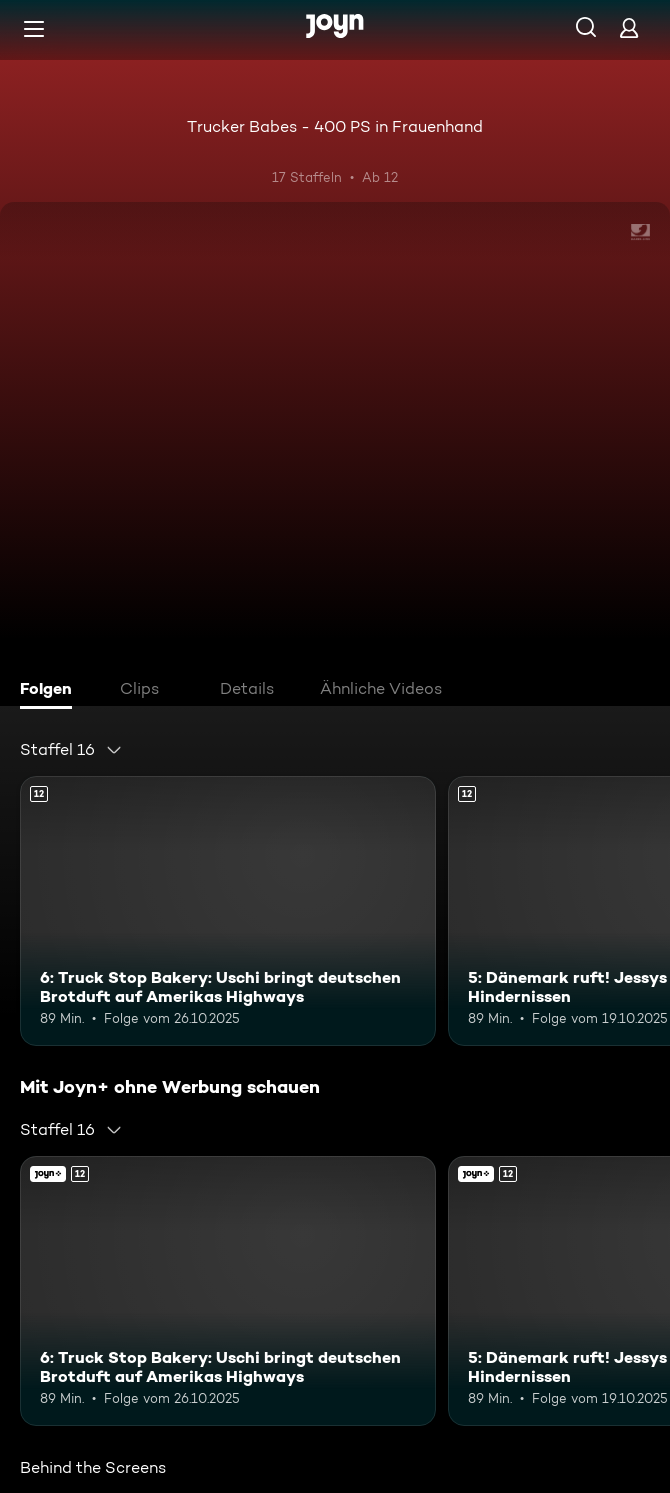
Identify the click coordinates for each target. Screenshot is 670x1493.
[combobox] (71, 750)
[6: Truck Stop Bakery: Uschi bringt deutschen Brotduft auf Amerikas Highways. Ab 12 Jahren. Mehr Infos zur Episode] (228, 911)
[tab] (51, 691)
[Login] (629, 27)
